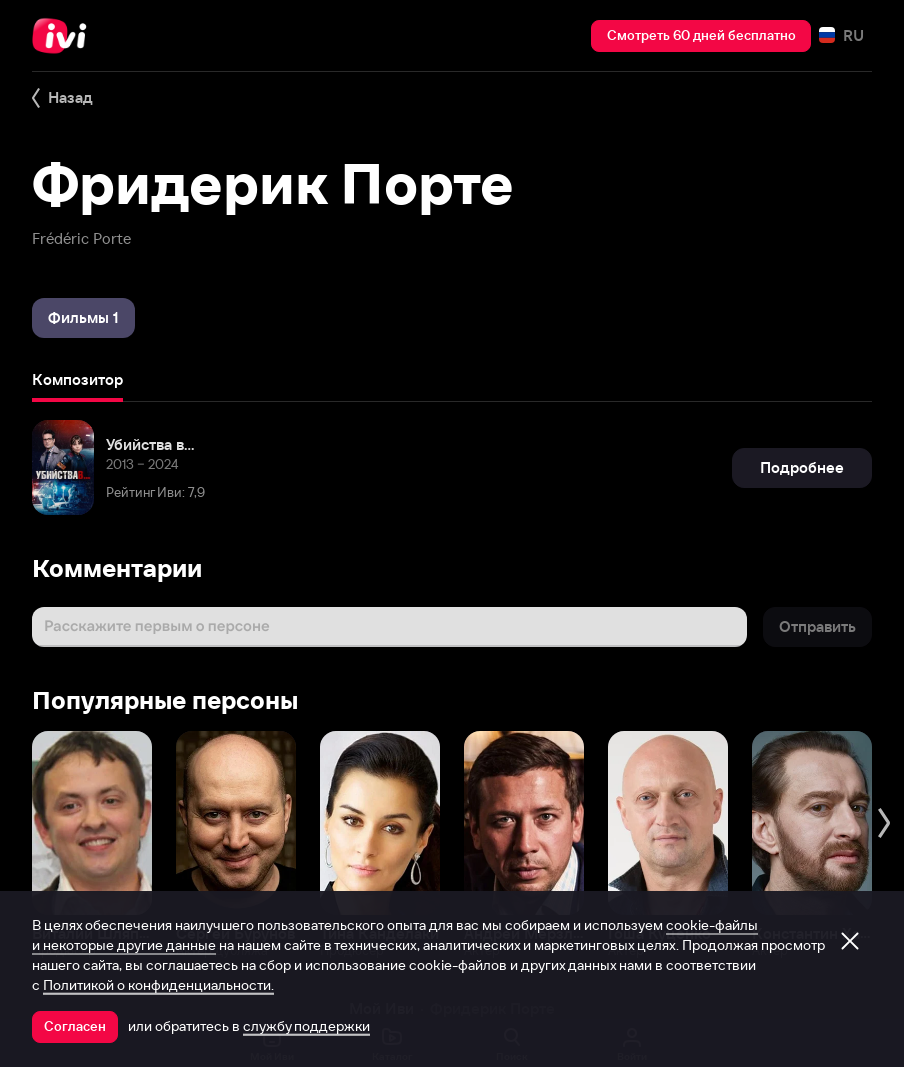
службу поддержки (306, 1026)
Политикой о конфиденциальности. (158, 985)
